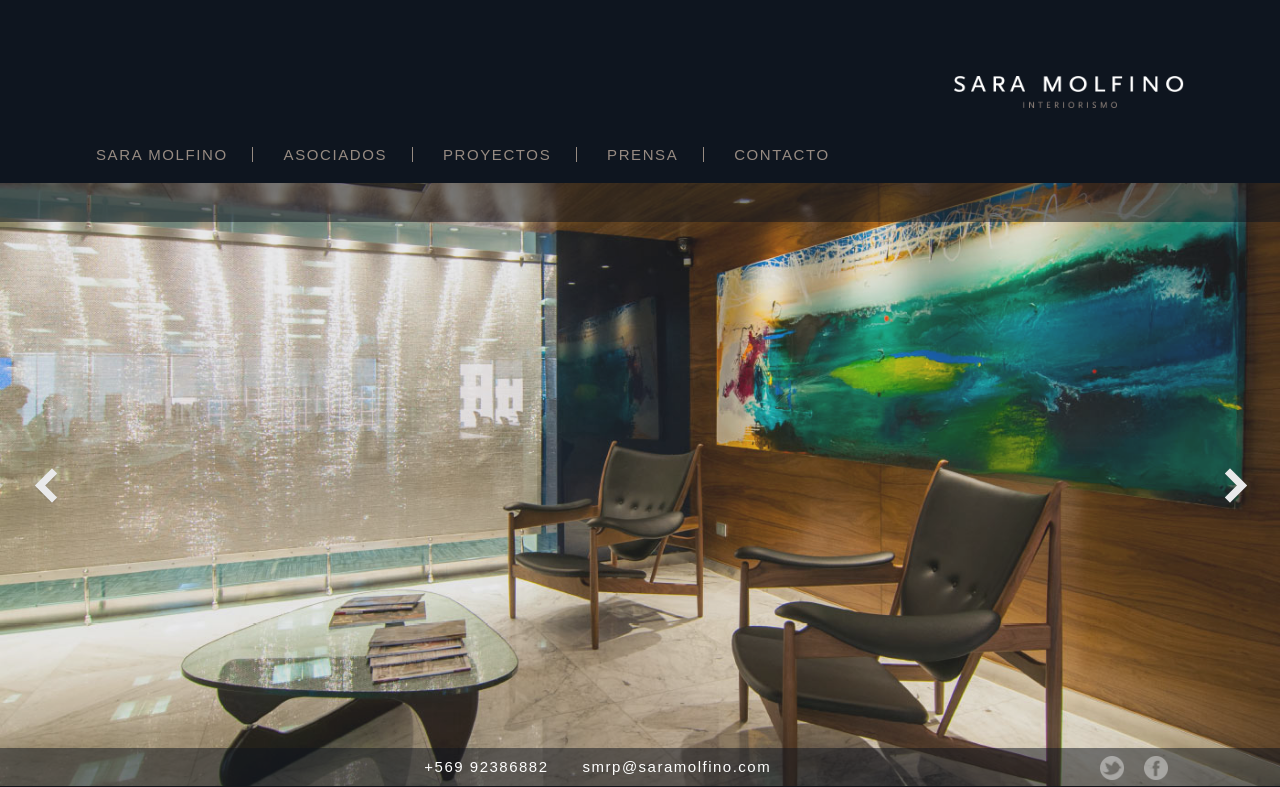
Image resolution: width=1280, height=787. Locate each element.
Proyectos (497, 154)
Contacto (782, 154)
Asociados (336, 154)
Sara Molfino (162, 154)
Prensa (642, 154)
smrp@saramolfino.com (677, 766)
